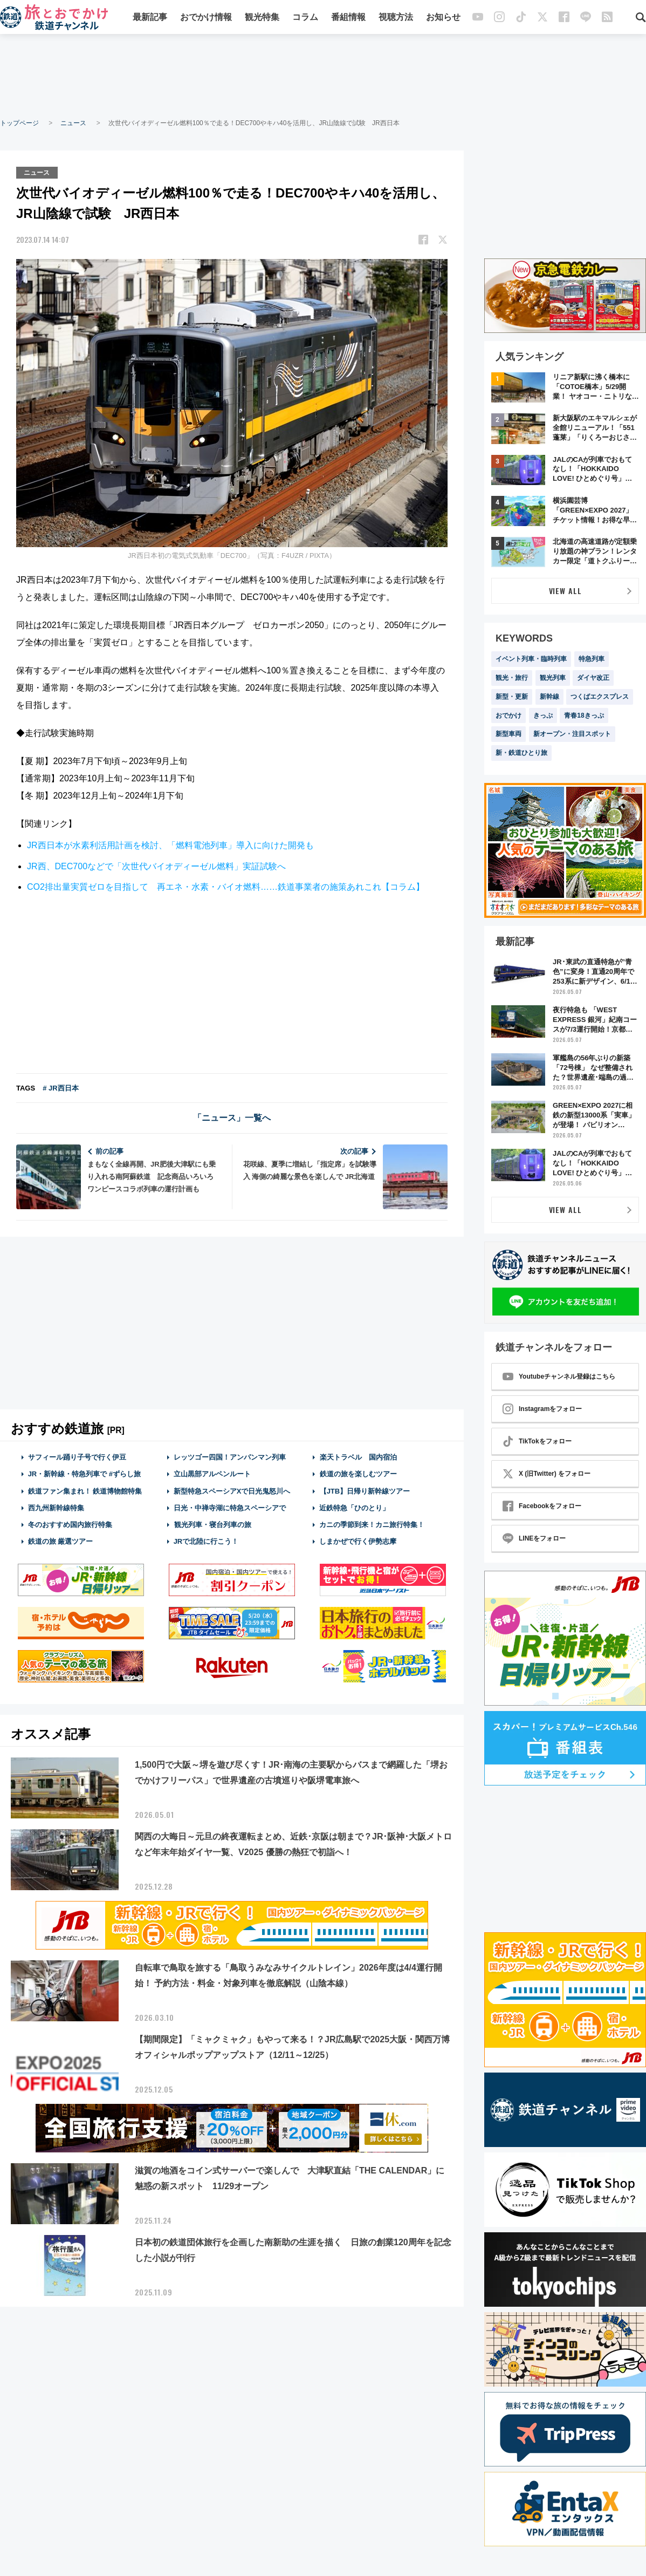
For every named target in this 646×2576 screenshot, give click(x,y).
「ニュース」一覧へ (232, 1117)
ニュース (73, 123)
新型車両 (508, 734)
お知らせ (443, 17)
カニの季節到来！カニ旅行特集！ (371, 1524)
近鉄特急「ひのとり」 (354, 1507)
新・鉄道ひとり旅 (521, 753)
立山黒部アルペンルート (212, 1474)
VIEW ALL (565, 590)
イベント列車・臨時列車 (531, 659)
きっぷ (543, 715)
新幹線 (549, 696)
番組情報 (348, 17)
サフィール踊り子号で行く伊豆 (77, 1457)
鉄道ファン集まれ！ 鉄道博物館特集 (85, 1491)
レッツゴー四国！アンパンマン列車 (230, 1457)
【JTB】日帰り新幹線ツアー (364, 1491)
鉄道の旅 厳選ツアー (60, 1541)
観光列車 (553, 678)
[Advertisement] (323, 75)
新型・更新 (512, 696)
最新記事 (150, 17)
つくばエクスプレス (600, 696)
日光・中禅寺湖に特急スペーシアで (230, 1507)
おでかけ (508, 715)
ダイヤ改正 (593, 678)
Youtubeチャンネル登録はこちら (559, 1376)
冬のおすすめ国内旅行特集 (70, 1524)
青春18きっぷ (583, 715)
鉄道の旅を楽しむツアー (358, 1474)
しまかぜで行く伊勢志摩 (357, 1541)
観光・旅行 (512, 678)
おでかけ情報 (206, 17)
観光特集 (262, 17)
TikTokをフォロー (537, 1441)
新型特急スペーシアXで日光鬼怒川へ (232, 1491)
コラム (305, 17)
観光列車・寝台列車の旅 (212, 1524)
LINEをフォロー (534, 1538)
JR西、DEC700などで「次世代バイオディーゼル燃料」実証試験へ (156, 865)
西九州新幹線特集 (56, 1507)
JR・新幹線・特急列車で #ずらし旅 (84, 1474)
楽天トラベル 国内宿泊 (358, 1457)
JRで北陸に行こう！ (206, 1541)
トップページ (19, 123)
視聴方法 (396, 17)
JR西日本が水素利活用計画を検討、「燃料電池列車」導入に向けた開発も (170, 844)
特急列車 (591, 659)
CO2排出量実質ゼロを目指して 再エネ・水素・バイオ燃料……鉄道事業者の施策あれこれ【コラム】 (225, 886)
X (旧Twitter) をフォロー (546, 1473)
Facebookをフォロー (542, 1506)
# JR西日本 (60, 1087)
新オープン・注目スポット (572, 734)
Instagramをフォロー (542, 1408)
